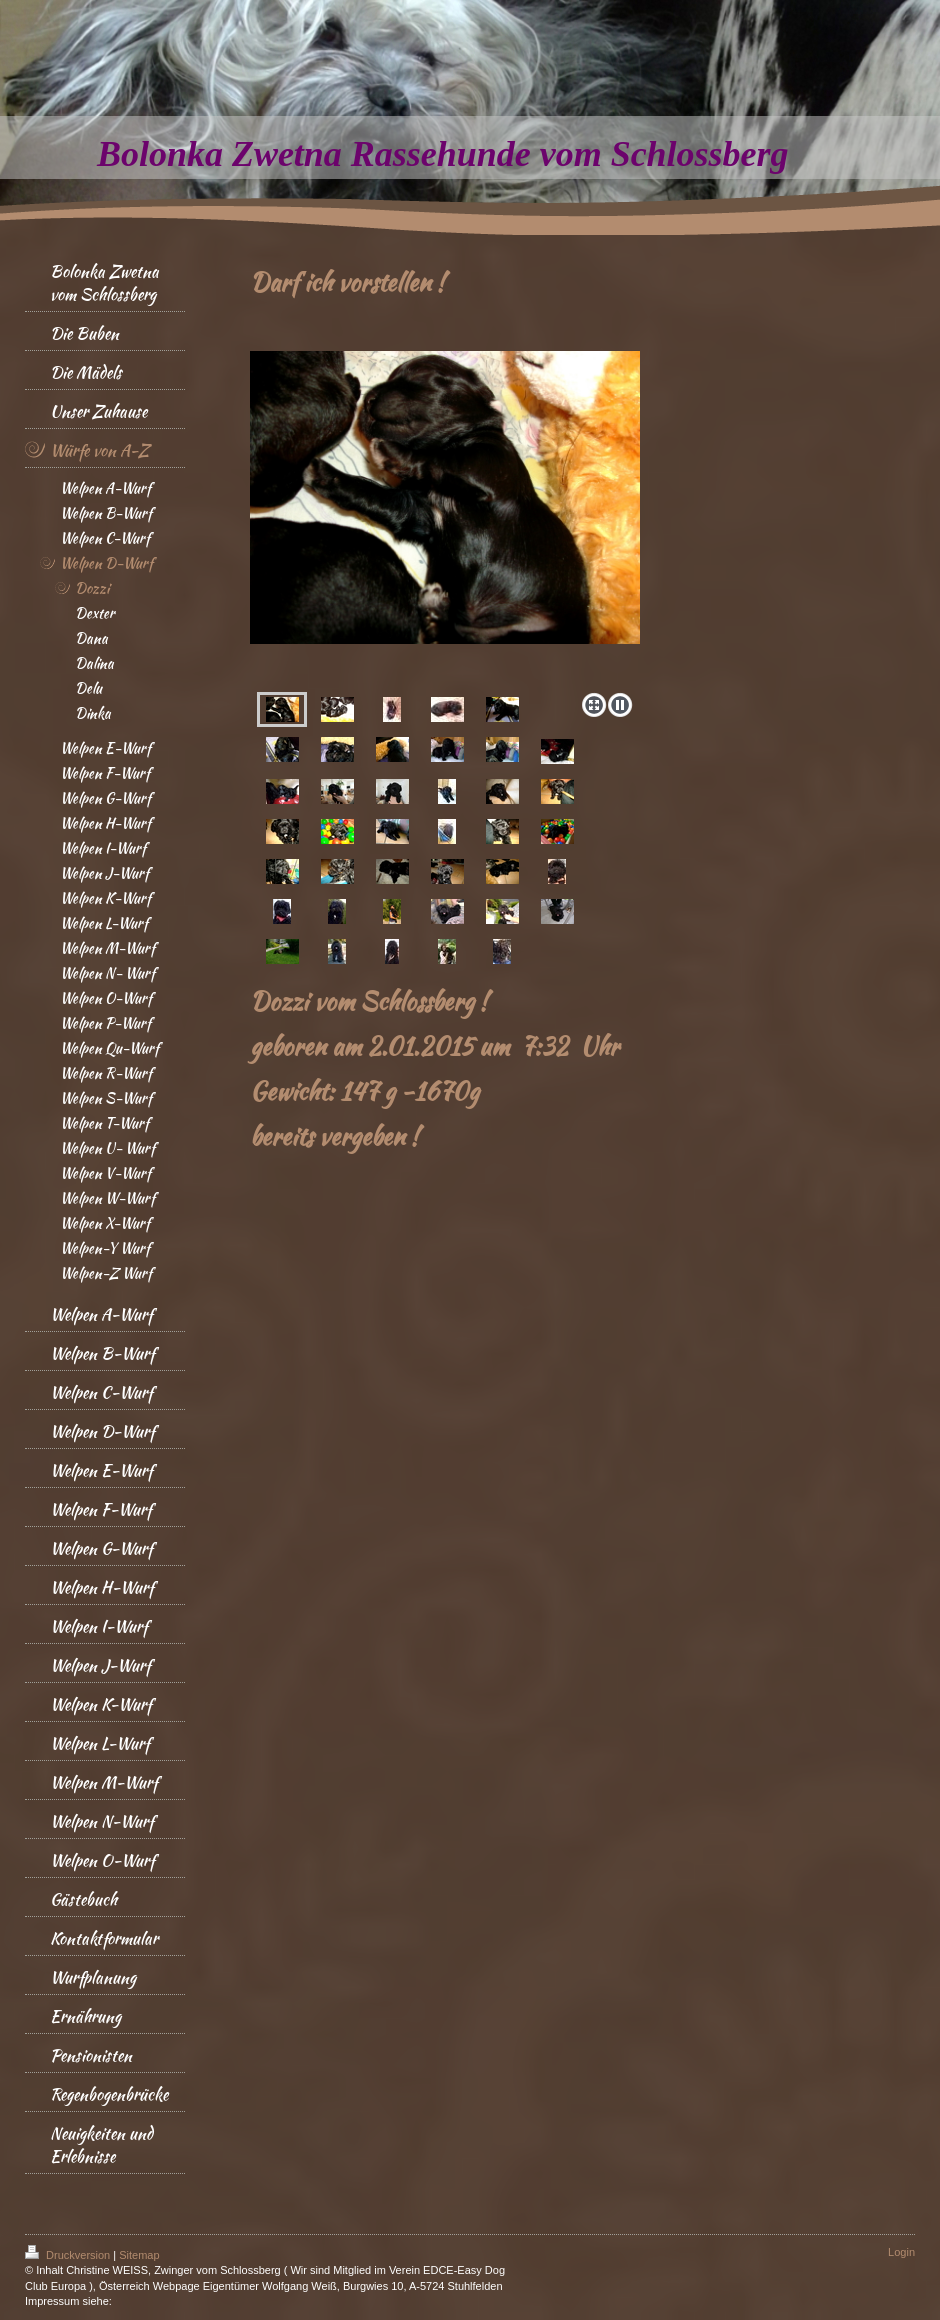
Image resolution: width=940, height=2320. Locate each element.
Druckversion (69, 2255)
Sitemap (139, 2255)
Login (901, 2252)
